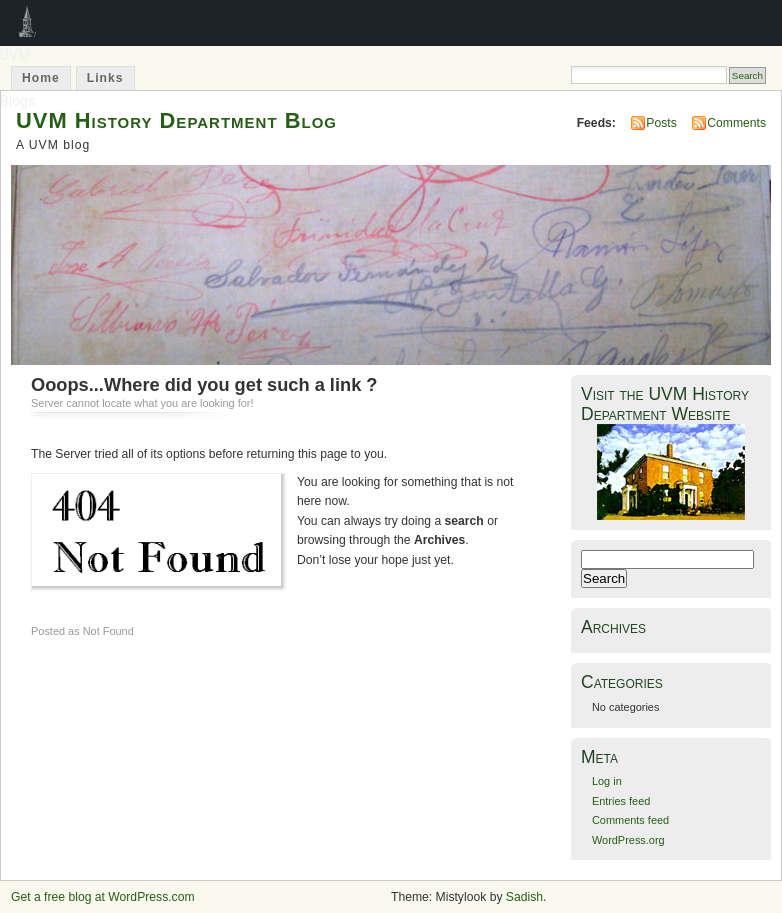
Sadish (524, 897)
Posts (661, 123)
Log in (607, 781)
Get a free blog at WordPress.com (103, 897)
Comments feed (630, 820)
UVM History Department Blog (176, 120)
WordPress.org (628, 840)
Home (41, 78)
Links (105, 78)
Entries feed (621, 801)
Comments (736, 123)
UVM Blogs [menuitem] (27, 23)
